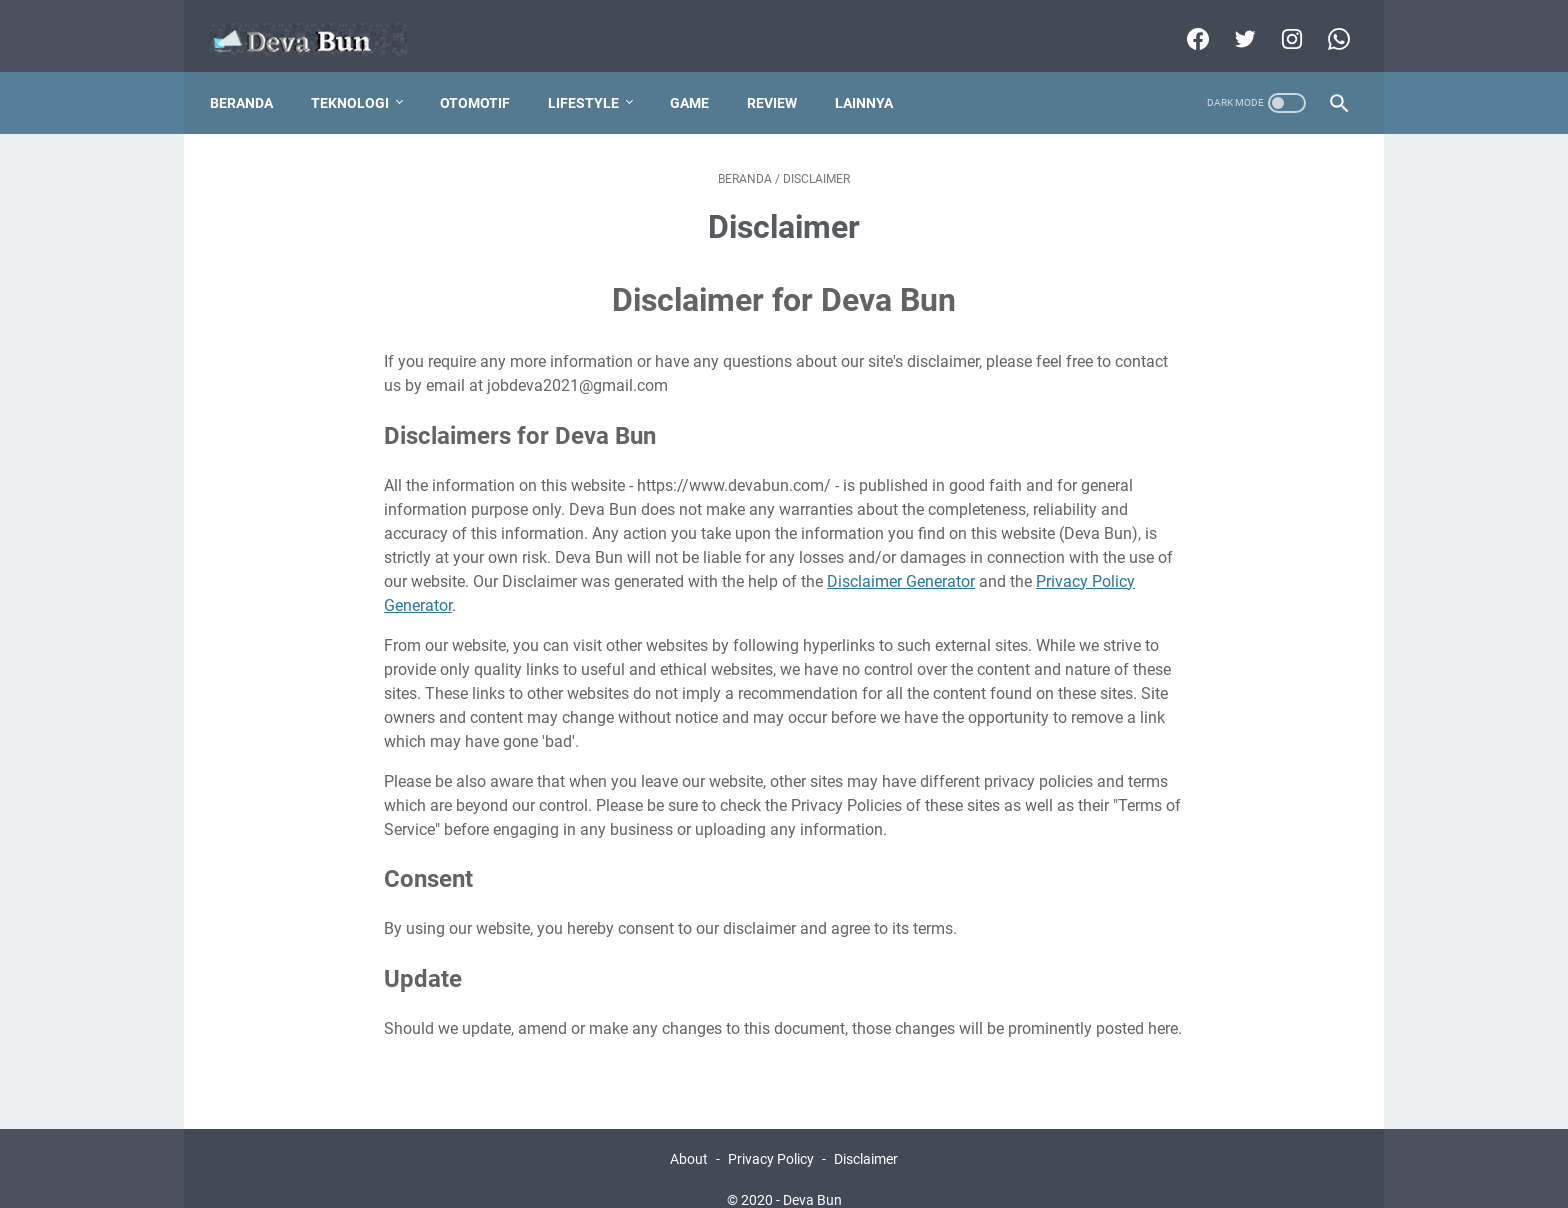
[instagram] (1279, 24)
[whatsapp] (1326, 24)
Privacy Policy (771, 1136)
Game (699, 79)
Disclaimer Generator (901, 557)
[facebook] (1185, 24)
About (689, 1136)
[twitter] (1232, 24)
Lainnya (874, 79)
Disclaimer (866, 1136)
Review (782, 79)
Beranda (251, 79)
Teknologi (360, 79)
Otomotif (485, 79)
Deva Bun (812, 1177)
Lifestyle (593, 79)
